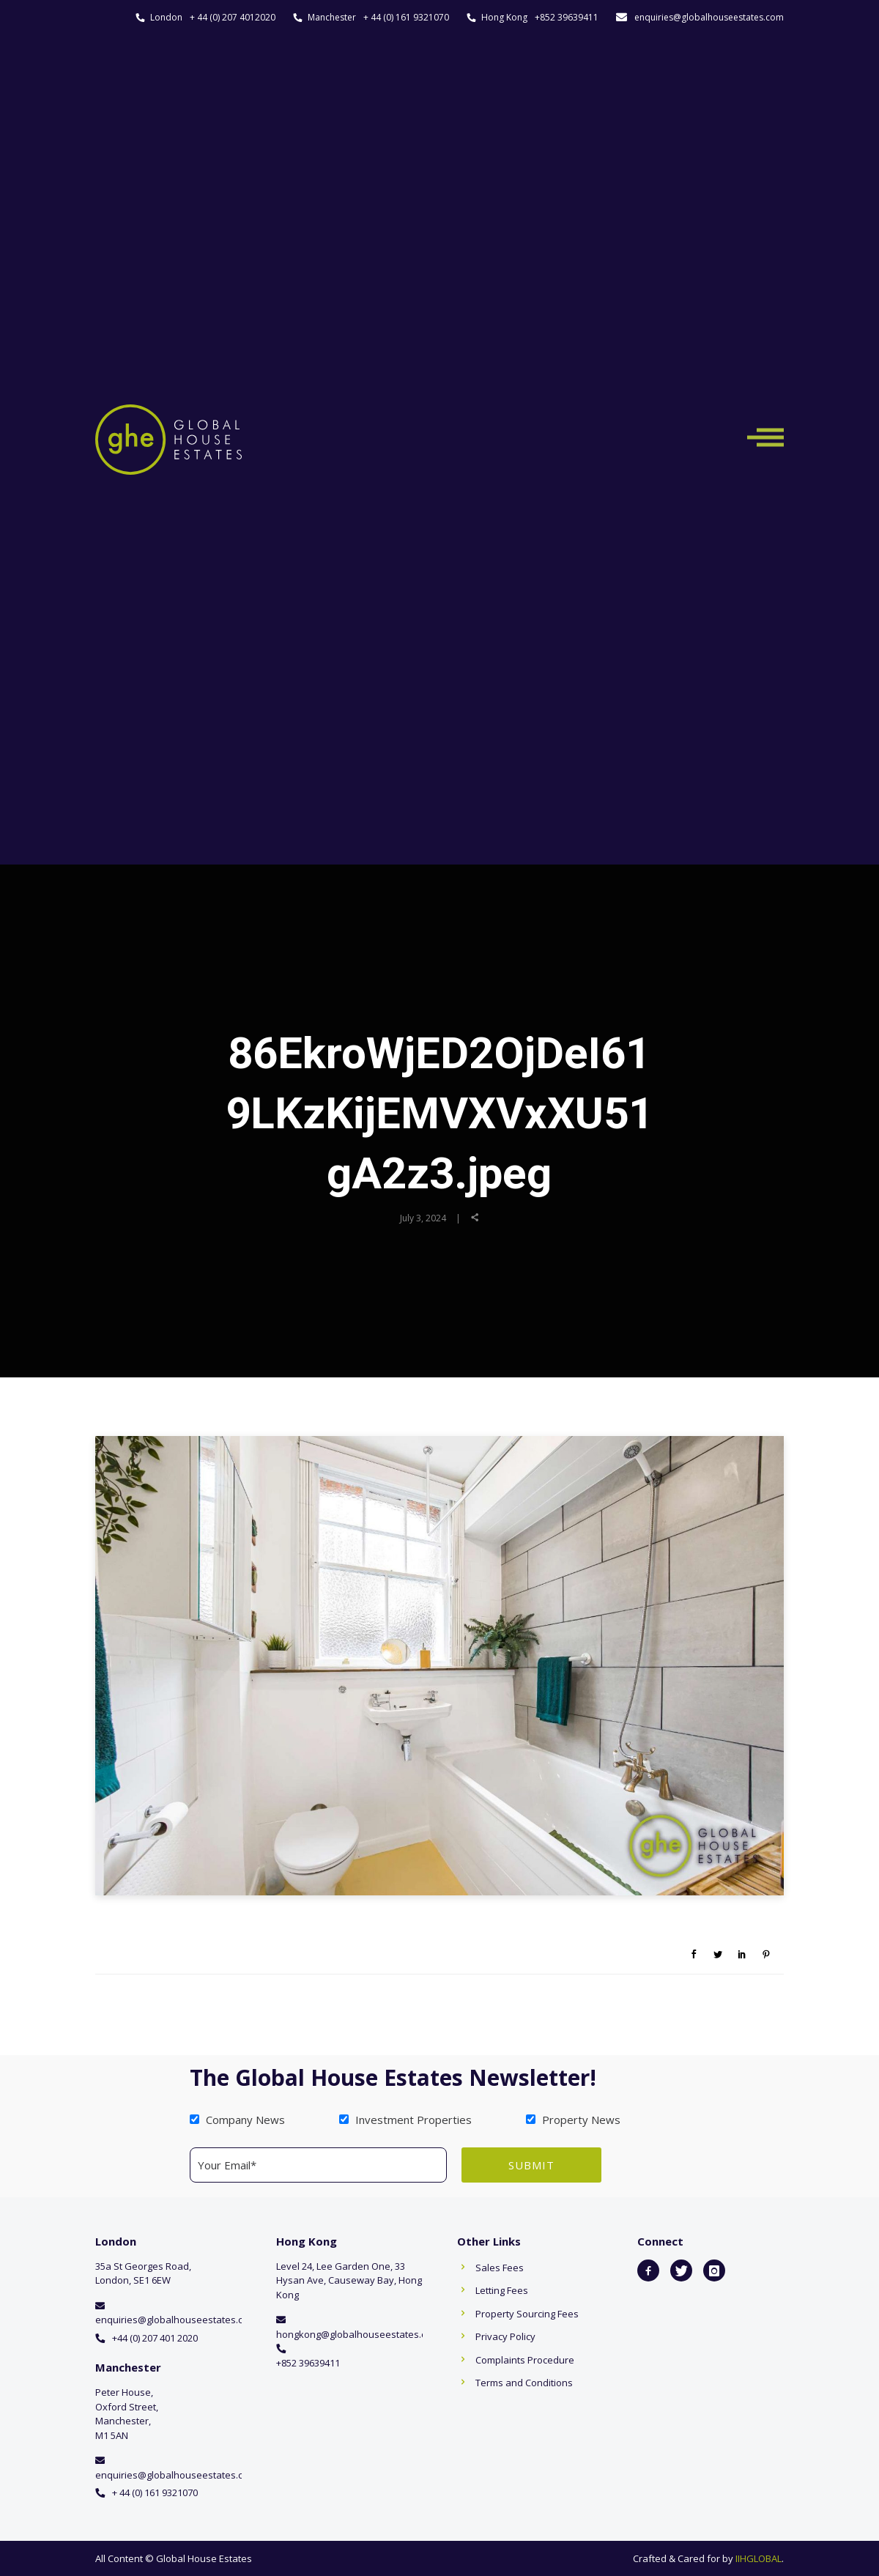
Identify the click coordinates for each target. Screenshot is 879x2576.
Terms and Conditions (524, 2382)
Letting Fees (501, 2290)
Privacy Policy (505, 2336)
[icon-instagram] (714, 2270)
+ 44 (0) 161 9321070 (406, 17)
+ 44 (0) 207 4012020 (232, 17)
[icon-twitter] (681, 2270)
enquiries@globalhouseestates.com (709, 17)
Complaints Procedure (524, 2359)
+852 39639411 (566, 17)
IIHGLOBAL (758, 2558)
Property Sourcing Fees (527, 2313)
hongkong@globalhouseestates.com (358, 2334)
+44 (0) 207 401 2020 (155, 2337)
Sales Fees (499, 2267)
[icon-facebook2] (648, 2270)
